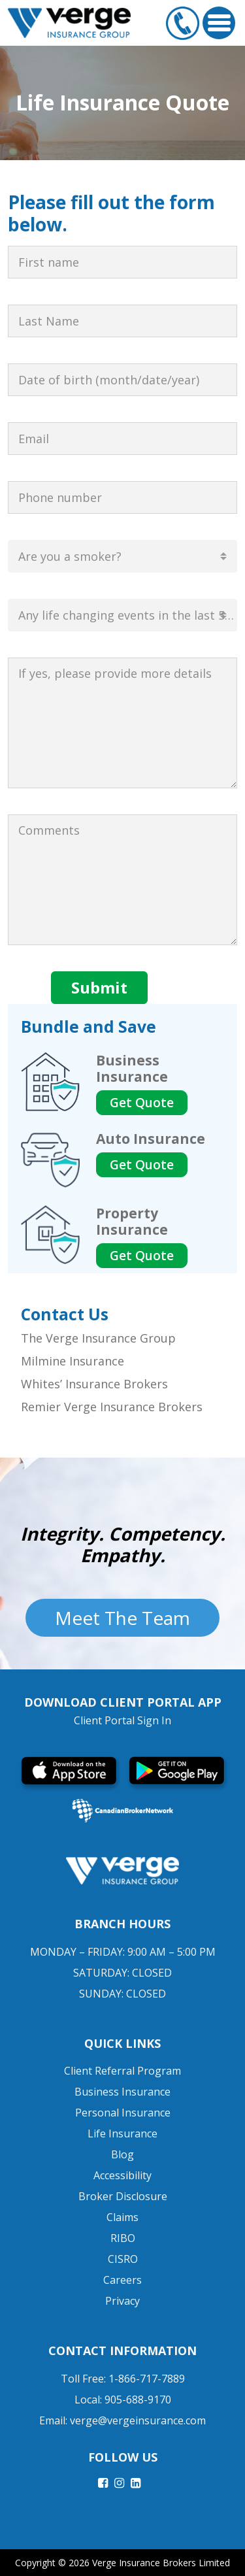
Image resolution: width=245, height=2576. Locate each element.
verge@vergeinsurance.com (138, 2420)
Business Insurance (122, 2091)
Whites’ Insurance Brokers (94, 1384)
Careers (122, 2280)
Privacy (122, 2301)
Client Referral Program (122, 2071)
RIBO (122, 2238)
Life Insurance (122, 2133)
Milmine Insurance (72, 1361)
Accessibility (122, 2175)
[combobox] (122, 556)
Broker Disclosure (122, 2196)
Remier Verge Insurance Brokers (112, 1406)
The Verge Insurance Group (98, 1338)
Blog (122, 2154)
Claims (122, 2217)
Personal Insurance (123, 2112)
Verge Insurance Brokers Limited (161, 2562)
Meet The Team (122, 1617)
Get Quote (142, 1102)
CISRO (123, 2259)
